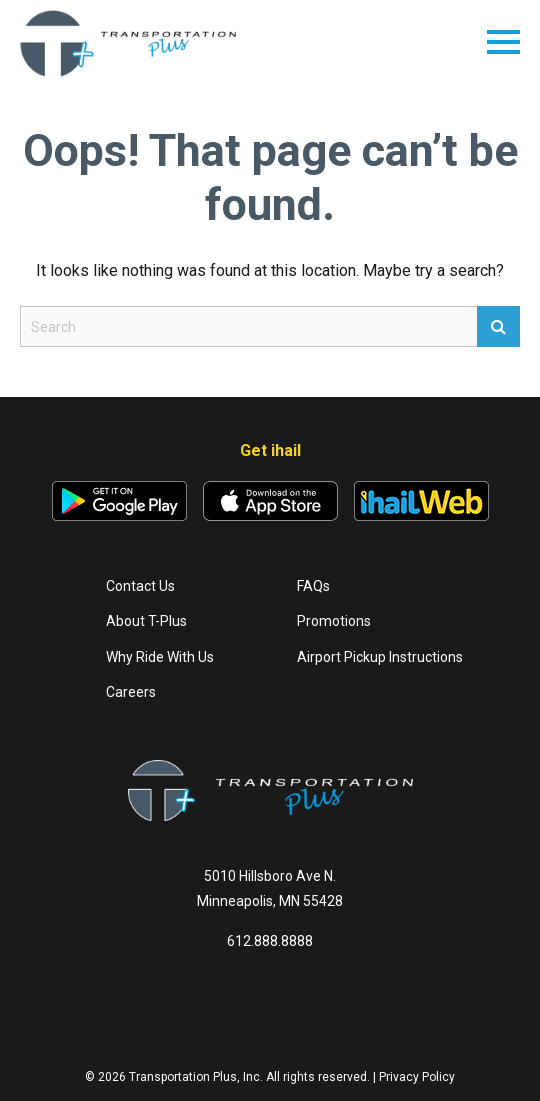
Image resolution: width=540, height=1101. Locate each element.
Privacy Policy (417, 1077)
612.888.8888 (270, 941)
